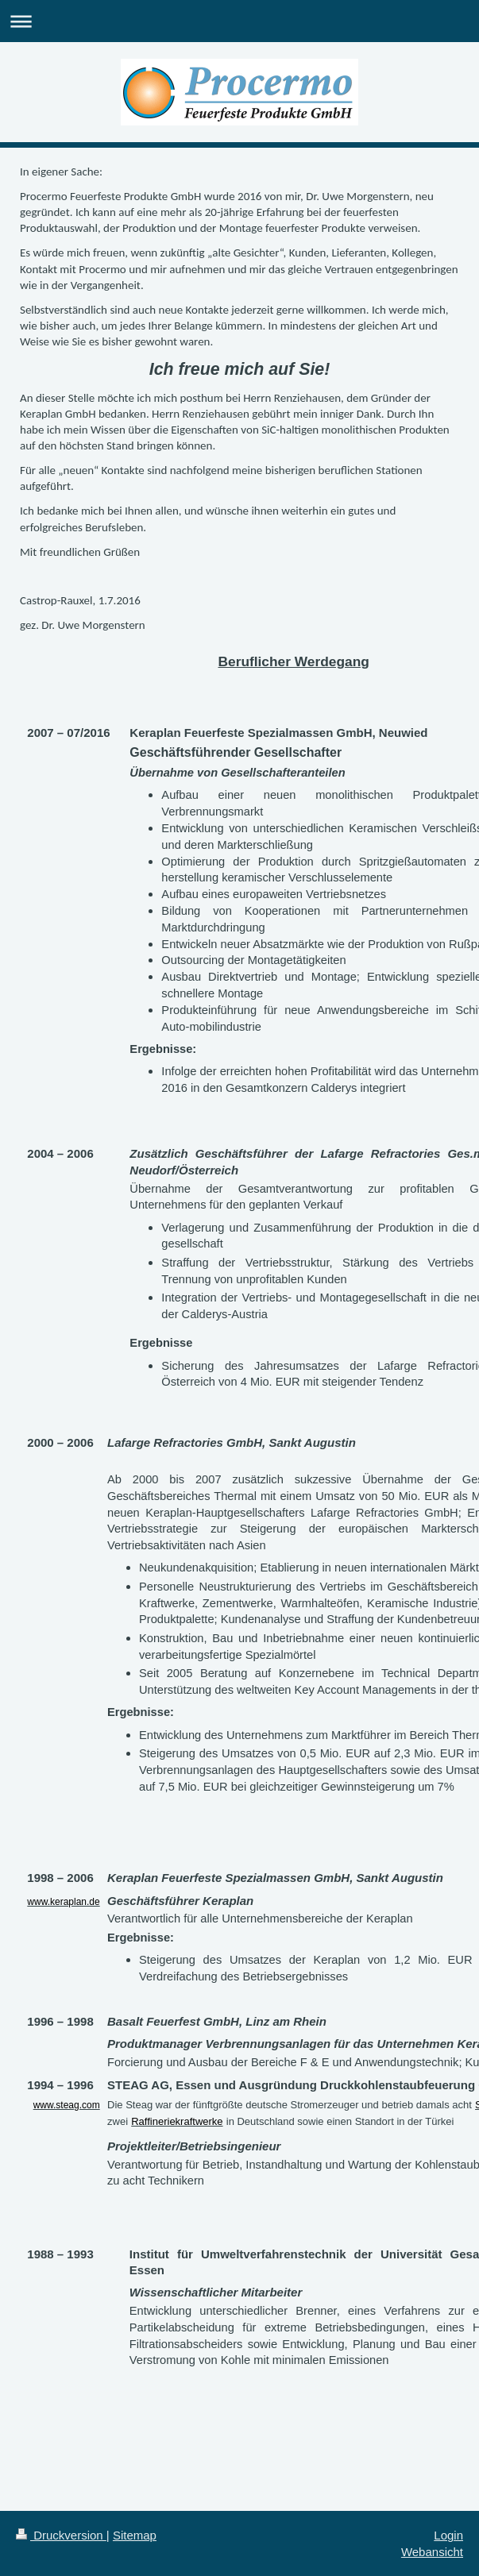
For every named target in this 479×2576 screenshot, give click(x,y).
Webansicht (432, 2552)
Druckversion (61, 2535)
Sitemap (134, 2535)
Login (448, 2535)
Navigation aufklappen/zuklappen (239, 21)
